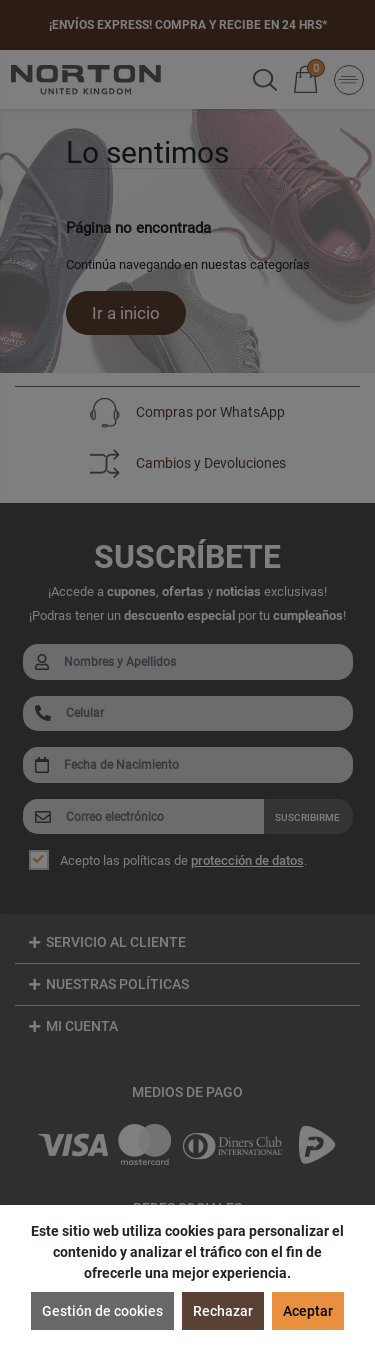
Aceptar (308, 1311)
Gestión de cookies (102, 1311)
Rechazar (223, 1311)
